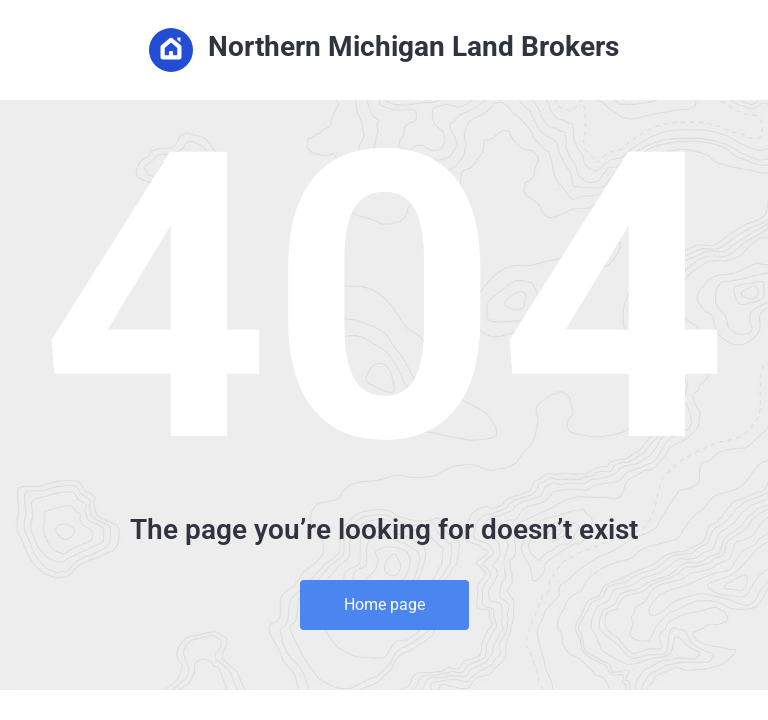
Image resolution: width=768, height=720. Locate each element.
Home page (384, 604)
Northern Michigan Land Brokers (384, 50)
